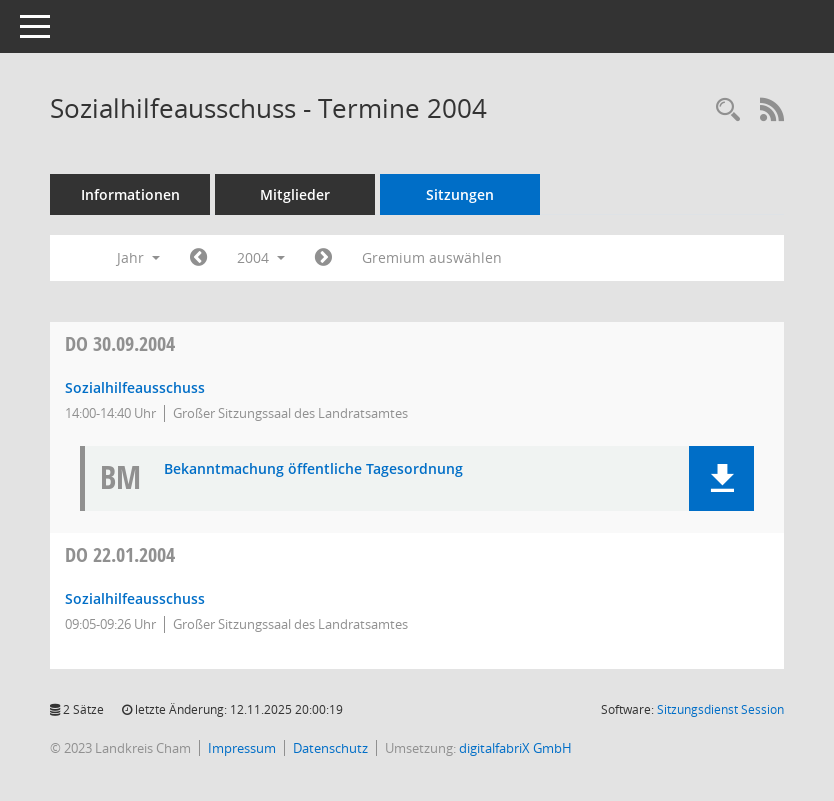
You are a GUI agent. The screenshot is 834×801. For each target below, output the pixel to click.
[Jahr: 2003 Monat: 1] (198, 258)
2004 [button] (261, 257)
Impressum (242, 748)
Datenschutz (330, 748)
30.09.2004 (120, 343)
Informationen (130, 194)
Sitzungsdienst (720, 709)
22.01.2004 (120, 554)
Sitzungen (460, 194)
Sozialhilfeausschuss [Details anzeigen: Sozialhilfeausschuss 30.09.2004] (135, 387)
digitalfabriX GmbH (515, 748)
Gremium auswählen (432, 257)
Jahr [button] (138, 257)
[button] (721, 478)
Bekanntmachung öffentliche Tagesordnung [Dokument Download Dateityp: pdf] (313, 469)
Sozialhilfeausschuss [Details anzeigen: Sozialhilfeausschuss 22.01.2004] (135, 598)
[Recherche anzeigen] (728, 110)
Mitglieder (295, 194)
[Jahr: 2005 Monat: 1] (323, 258)
